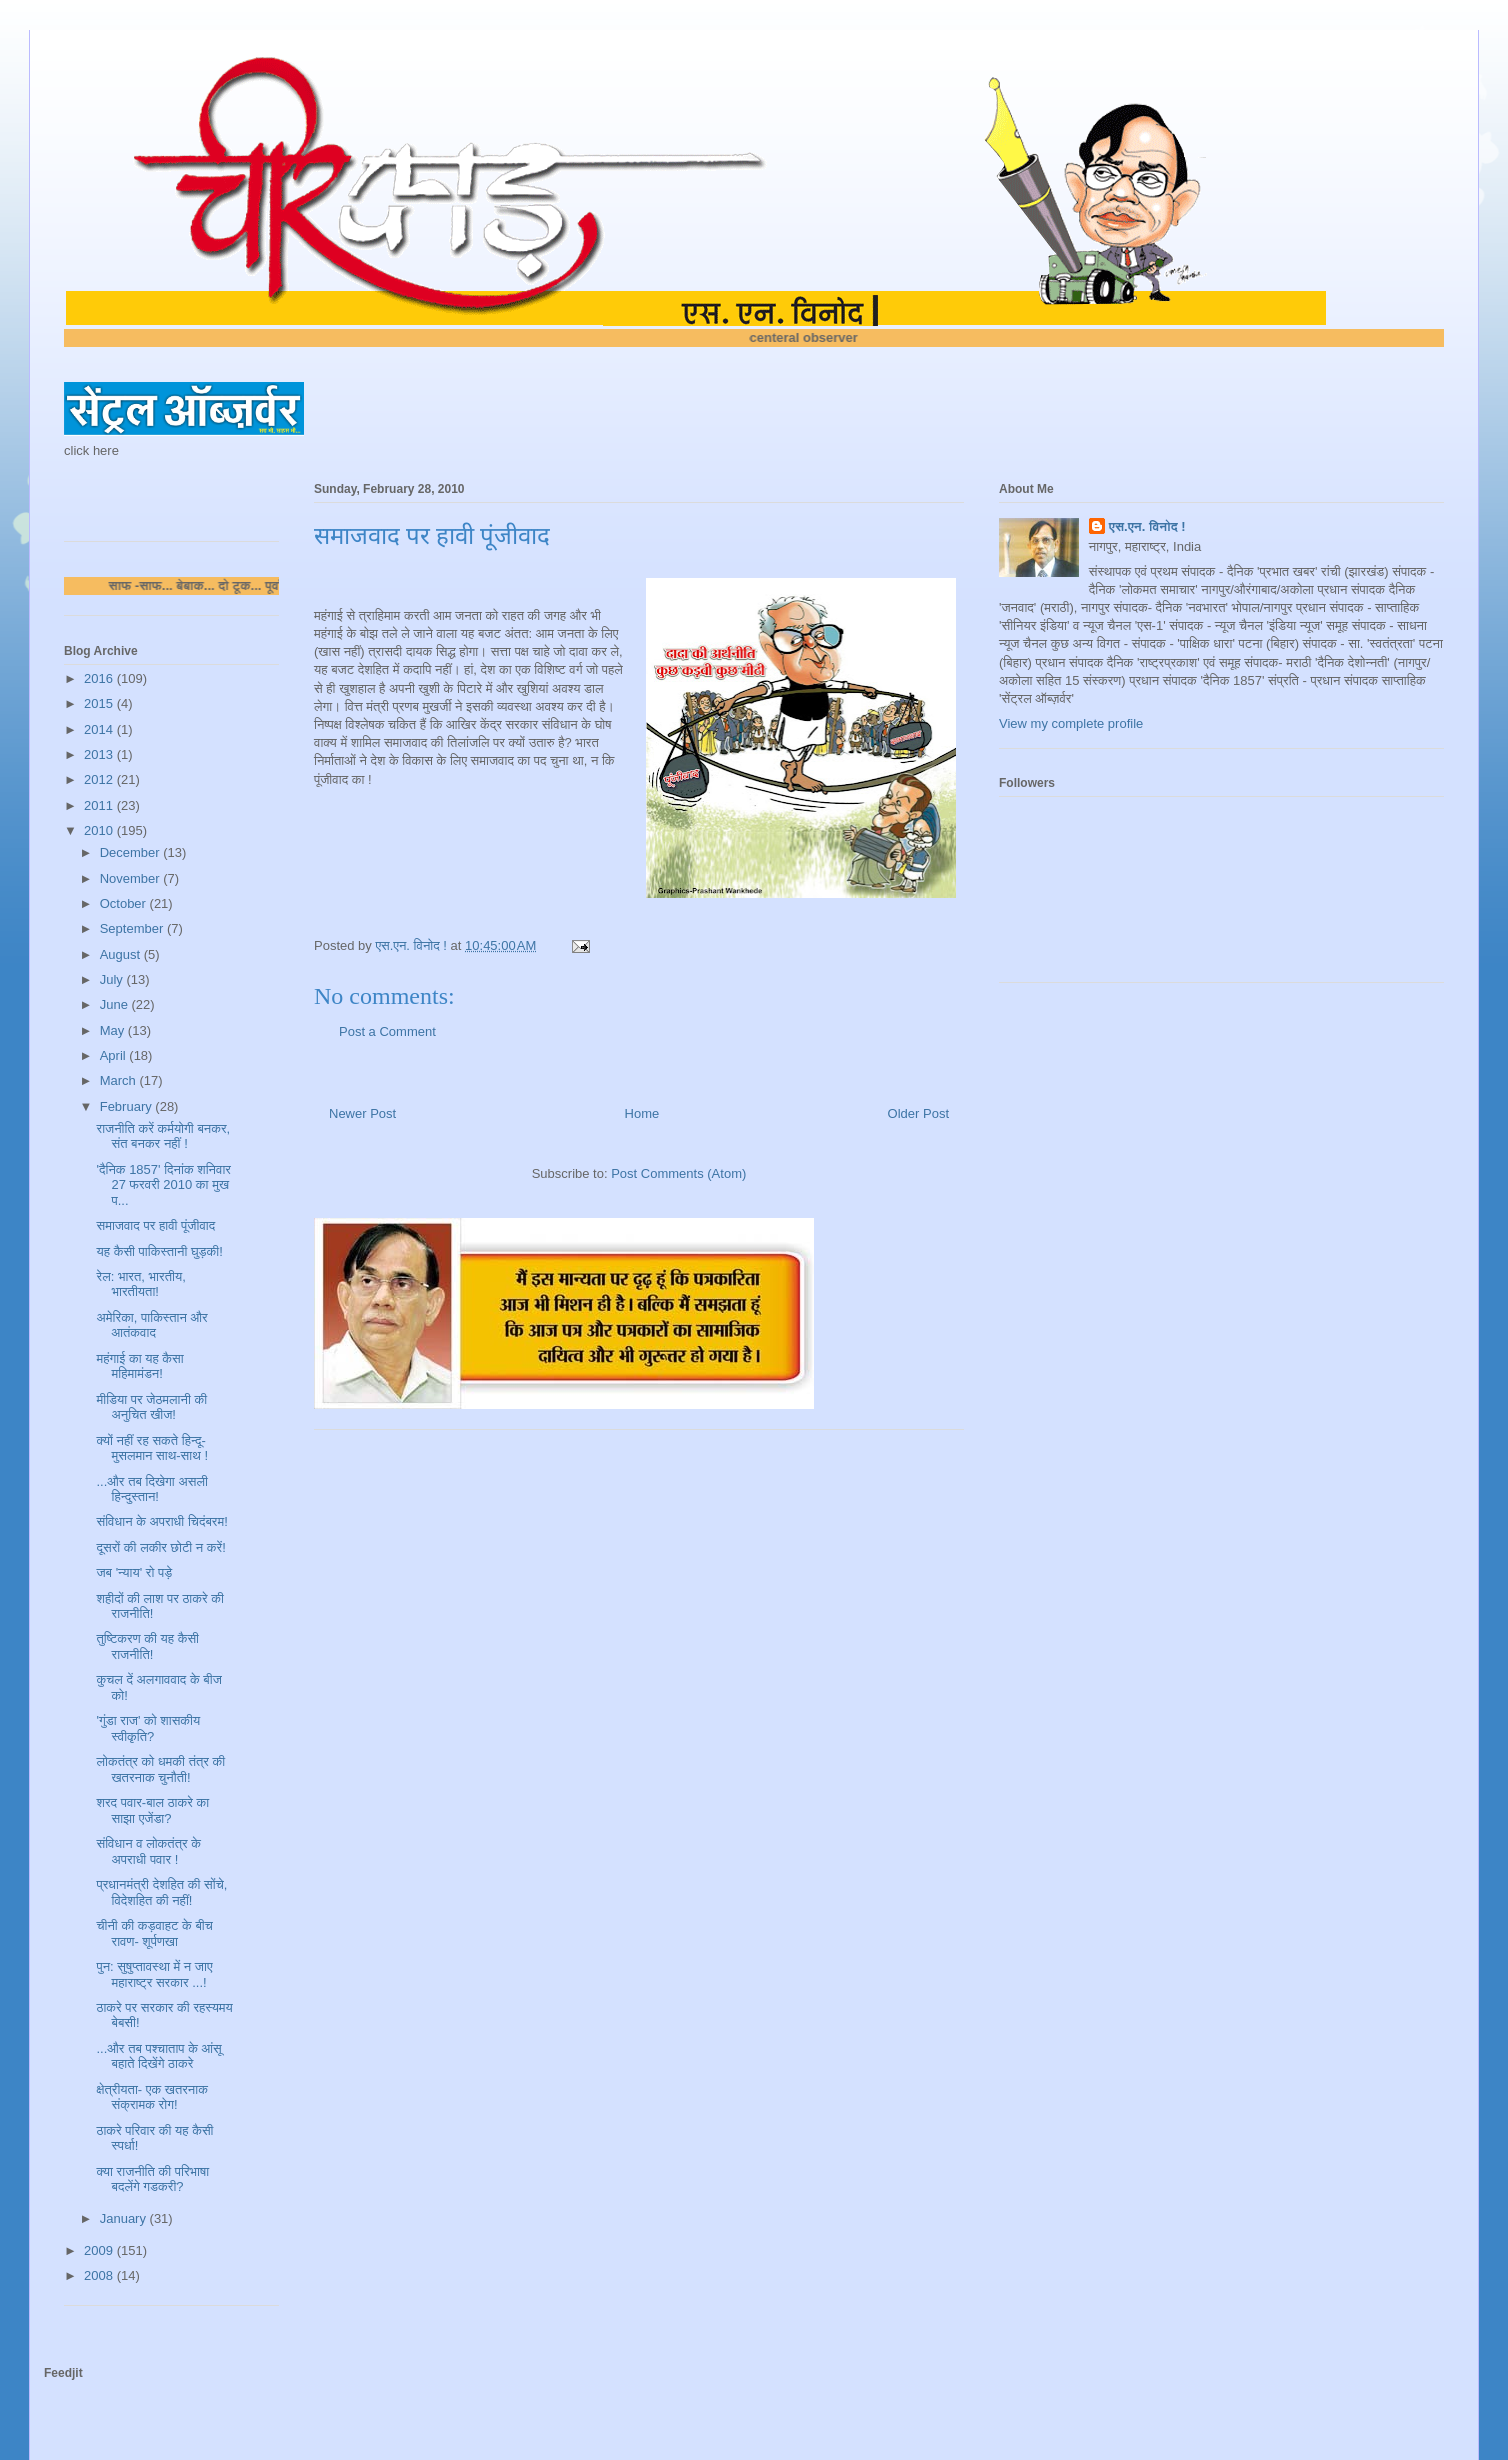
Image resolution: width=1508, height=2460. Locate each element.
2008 (100, 2275)
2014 (100, 729)
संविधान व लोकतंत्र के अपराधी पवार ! (148, 1851)
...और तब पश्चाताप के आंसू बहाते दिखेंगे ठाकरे (158, 2056)
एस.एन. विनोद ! (1147, 526)
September (133, 928)
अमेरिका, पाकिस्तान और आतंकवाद (151, 1325)
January (125, 2218)
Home (642, 1113)
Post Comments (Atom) (678, 1173)
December (132, 852)
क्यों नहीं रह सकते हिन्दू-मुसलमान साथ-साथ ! (152, 1448)
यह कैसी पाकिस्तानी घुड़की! (159, 1251)
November (132, 878)
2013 (100, 754)
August (122, 954)
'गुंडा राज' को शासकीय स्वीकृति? (148, 1728)
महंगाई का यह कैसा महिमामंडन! (139, 1366)
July (113, 979)
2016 (100, 678)
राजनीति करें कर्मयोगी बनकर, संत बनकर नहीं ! (163, 1136)
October (125, 903)
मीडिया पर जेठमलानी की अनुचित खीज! (151, 1407)
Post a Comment (387, 1031)
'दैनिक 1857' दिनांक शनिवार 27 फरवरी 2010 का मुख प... (163, 1185)
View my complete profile (1071, 723)
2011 (100, 805)
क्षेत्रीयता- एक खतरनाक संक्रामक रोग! (151, 2097)
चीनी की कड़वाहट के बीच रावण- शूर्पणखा (154, 1933)
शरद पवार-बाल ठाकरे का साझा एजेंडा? (152, 1810)
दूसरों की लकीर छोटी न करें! (160, 1547)
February (128, 1106)
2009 (100, 2250)
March (120, 1080)
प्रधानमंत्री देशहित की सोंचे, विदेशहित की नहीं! (161, 1892)
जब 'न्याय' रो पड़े (134, 1572)
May (114, 1030)
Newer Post (362, 1113)
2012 (100, 779)
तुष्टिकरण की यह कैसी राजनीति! (147, 1646)
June (116, 1004)
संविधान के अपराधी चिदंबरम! (161, 1521)
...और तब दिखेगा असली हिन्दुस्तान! (151, 1489)
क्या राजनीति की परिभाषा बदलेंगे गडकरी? (152, 2179)
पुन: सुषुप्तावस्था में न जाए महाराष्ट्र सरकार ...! (154, 1974)
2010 (100, 830)
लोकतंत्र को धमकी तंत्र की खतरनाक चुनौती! (160, 1769)
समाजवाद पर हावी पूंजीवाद (155, 1225)
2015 (100, 703)
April (115, 1055)
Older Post (918, 1113)
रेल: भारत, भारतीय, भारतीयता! (140, 1284)
